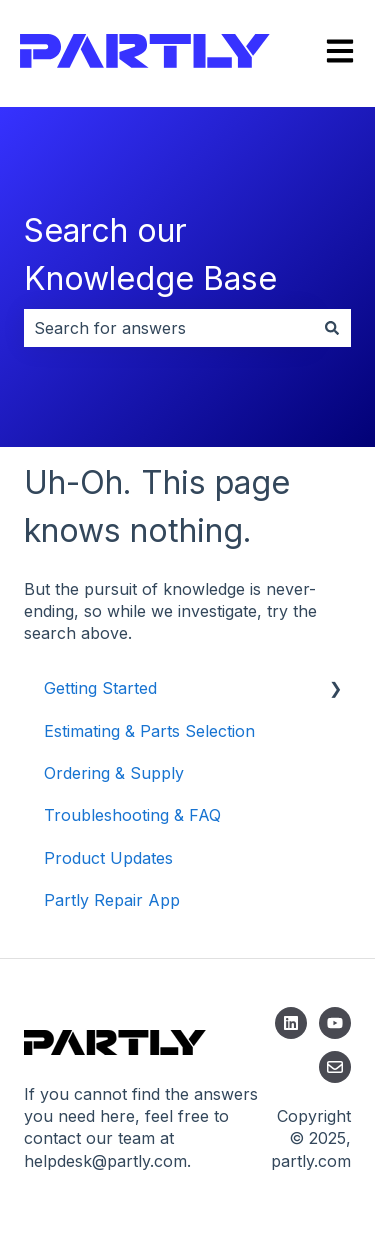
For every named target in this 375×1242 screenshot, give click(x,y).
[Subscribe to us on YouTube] (335, 1023)
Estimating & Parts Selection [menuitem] (149, 731)
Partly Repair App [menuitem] (112, 900)
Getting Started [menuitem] (100, 688)
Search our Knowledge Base (150, 254)
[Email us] (335, 1067)
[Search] (332, 328)
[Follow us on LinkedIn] (291, 1023)
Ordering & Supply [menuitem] (114, 773)
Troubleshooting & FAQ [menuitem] (132, 815)
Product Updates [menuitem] (108, 858)
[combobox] (168, 328)
